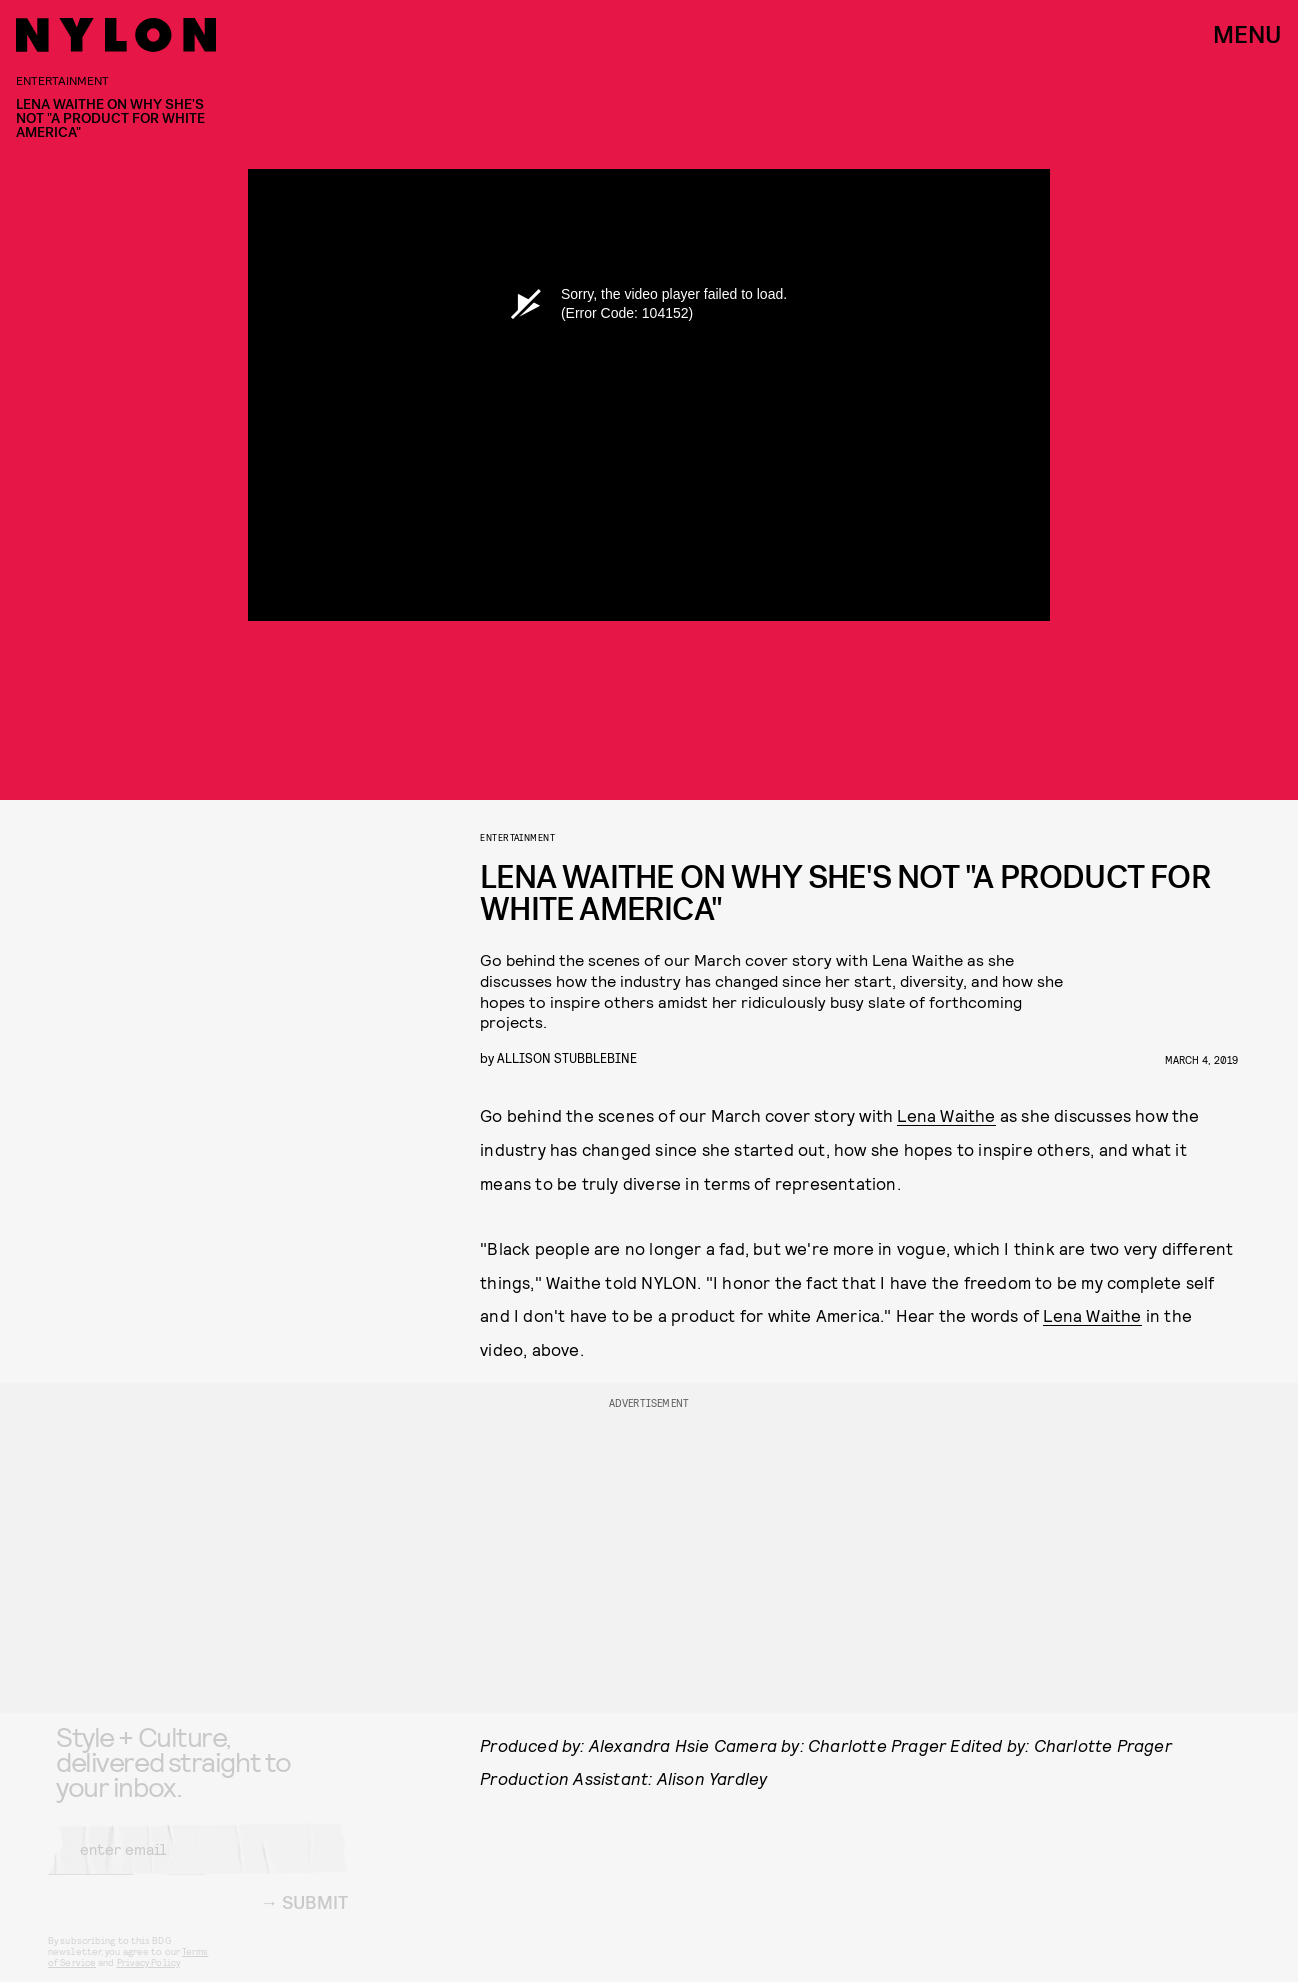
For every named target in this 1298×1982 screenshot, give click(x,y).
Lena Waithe (946, 1115)
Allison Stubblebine (567, 1057)
